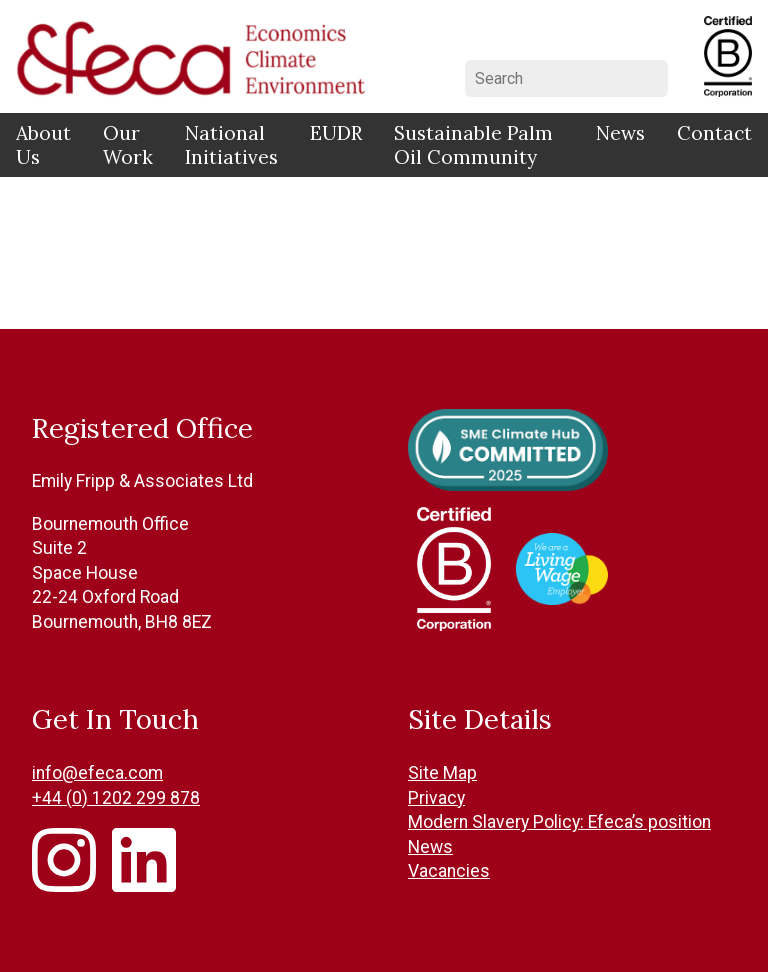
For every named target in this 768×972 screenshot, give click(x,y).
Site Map (442, 773)
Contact (714, 133)
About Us (43, 145)
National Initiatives (231, 145)
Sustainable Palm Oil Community (473, 145)
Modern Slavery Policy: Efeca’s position (559, 822)
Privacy (436, 798)
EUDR (336, 133)
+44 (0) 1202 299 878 (116, 798)
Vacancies (449, 871)
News (620, 133)
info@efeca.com (97, 773)
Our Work (128, 145)
